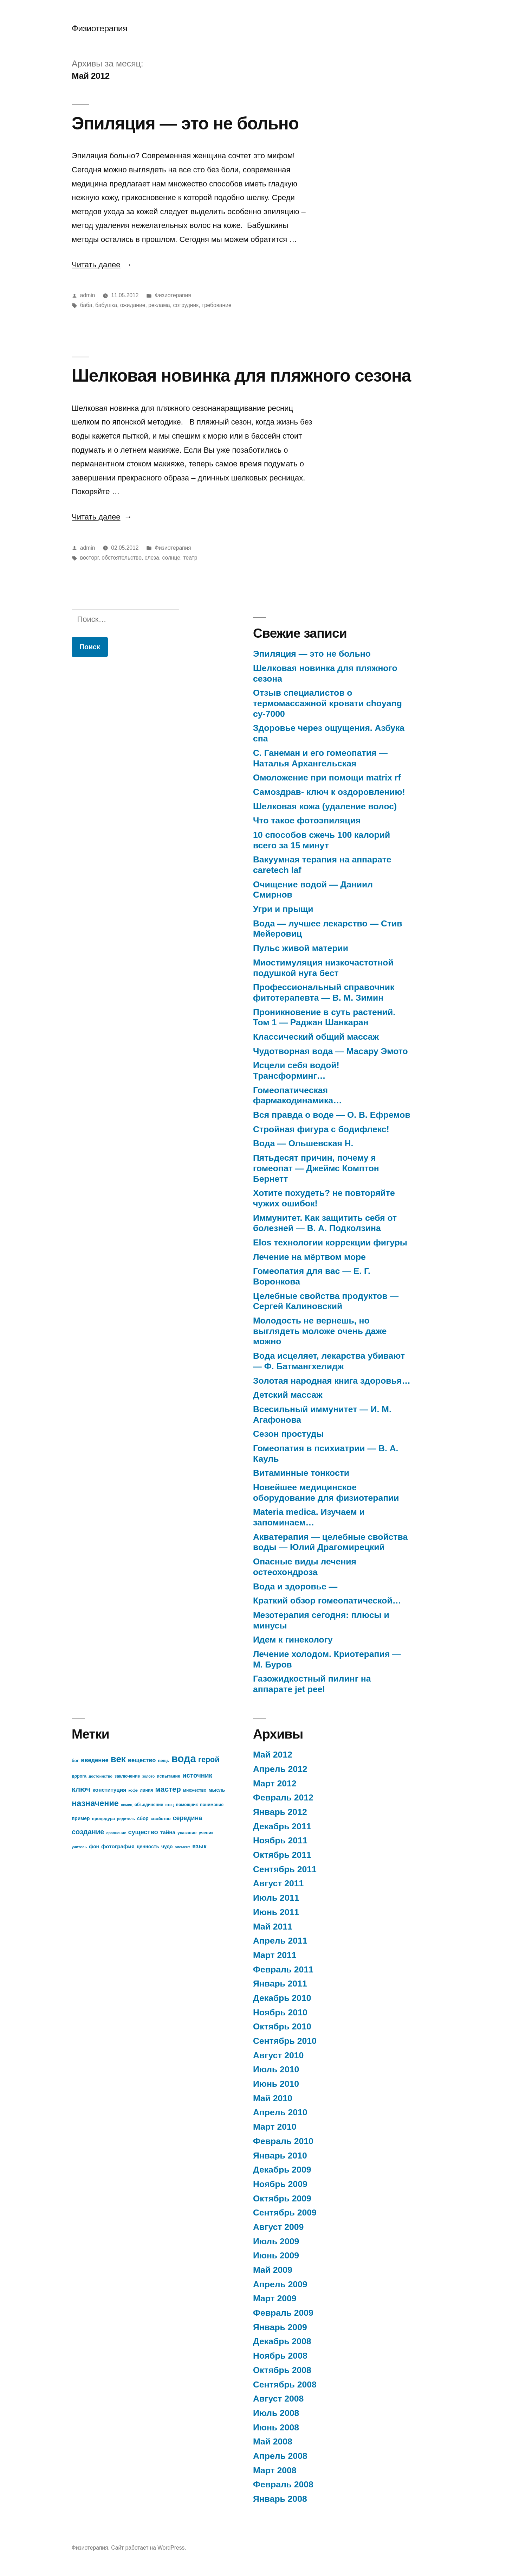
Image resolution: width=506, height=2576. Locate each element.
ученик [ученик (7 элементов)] (206, 1832)
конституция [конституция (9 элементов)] (109, 1790)
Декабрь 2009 (282, 2169)
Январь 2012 (280, 1812)
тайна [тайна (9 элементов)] (167, 1832)
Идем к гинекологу (293, 1639)
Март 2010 (275, 2126)
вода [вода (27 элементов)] (183, 1758)
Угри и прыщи (283, 909)
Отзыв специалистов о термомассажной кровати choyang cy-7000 (327, 703)
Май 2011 (272, 1926)
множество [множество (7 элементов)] (194, 1790)
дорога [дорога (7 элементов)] (79, 1776)
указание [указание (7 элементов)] (186, 1832)
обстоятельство (122, 558)
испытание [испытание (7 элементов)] (168, 1776)
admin (87, 295)
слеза (152, 558)
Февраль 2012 (283, 1797)
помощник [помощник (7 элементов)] (187, 1804)
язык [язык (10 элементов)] (199, 1846)
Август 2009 (278, 2227)
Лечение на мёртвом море (309, 1257)
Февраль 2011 (283, 1969)
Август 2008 (278, 2398)
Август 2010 (278, 2055)
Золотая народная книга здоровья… (331, 1380)
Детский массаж (288, 1394)
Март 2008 (275, 2470)
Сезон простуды (288, 1434)
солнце (171, 558)
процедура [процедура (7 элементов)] (103, 1818)
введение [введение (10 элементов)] (94, 1760)
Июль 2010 (276, 2069)
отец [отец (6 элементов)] (169, 1805)
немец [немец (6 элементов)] (126, 1805)
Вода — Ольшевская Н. (303, 1143)
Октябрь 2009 (282, 2198)
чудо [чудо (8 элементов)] (167, 1846)
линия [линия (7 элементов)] (146, 1790)
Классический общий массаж (316, 1036)
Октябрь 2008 (282, 2370)
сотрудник (186, 305)
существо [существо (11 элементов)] (143, 1832)
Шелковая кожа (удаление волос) (325, 806)
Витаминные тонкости (301, 1473)
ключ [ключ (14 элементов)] (81, 1789)
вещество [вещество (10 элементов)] (142, 1760)
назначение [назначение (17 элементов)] (95, 1803)
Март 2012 (275, 1783)
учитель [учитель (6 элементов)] (79, 1847)
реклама (159, 305)
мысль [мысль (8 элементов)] (216, 1790)
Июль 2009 (276, 2241)
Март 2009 (275, 2298)
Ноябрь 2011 (280, 1840)
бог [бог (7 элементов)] (75, 1760)
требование (217, 305)
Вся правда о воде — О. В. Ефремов (331, 1115)
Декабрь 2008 (282, 2341)
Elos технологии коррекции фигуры (330, 1242)
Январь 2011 (280, 1983)
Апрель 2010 (280, 2112)
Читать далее (102, 264)
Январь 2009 (280, 2327)
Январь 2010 (280, 2155)
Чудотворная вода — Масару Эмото (330, 1051)
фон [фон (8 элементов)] (94, 1846)
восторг (89, 558)
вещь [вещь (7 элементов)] (163, 1760)
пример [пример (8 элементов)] (81, 1818)
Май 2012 (272, 1754)
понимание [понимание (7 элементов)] (211, 1804)
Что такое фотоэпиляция (307, 820)
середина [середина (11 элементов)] (187, 1818)
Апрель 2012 (280, 1769)
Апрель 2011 (280, 1940)
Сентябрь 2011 (285, 1869)
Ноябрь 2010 (280, 2012)
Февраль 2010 (283, 2141)
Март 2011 (275, 1955)
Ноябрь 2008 (280, 2355)
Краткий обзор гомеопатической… (327, 1600)
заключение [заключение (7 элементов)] (127, 1776)
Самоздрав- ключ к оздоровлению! (329, 792)
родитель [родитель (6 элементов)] (126, 1819)
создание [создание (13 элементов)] (88, 1832)
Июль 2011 (276, 1897)
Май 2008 (272, 2441)
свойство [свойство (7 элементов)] (161, 1818)
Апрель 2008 (280, 2456)
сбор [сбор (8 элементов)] (143, 1818)
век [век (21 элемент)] (118, 1759)
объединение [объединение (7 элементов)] (149, 1804)
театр (190, 558)
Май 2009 (272, 2270)
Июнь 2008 (276, 2427)
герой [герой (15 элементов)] (209, 1759)
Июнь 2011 (276, 1912)
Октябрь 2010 (282, 2026)
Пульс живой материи (300, 948)
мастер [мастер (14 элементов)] (168, 1789)
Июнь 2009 (276, 2255)
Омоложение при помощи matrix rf (327, 777)
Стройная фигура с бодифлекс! (321, 1129)
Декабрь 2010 (282, 1998)
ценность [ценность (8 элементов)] (148, 1846)
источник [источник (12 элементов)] (197, 1775)
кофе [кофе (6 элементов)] (133, 1790)
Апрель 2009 (280, 2284)
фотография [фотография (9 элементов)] (118, 1846)
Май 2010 (272, 2098)
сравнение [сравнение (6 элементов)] (116, 1833)
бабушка (106, 305)
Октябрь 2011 (282, 1855)
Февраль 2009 (283, 2312)
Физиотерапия (99, 28)
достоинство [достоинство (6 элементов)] (100, 1776)
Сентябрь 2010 (285, 2041)
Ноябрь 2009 (280, 2184)
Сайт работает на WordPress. (148, 2548)
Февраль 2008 (283, 2484)
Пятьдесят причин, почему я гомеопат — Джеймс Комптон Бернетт (316, 1168)
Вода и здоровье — (295, 1586)
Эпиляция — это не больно (185, 123)
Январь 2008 (280, 2499)
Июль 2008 (276, 2413)
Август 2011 (278, 1883)
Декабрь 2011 (282, 1826)
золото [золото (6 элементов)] (148, 1776)
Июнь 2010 (276, 2084)
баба (86, 305)
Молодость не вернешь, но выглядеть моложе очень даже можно (320, 1331)
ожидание (132, 305)
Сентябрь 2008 (285, 2384)
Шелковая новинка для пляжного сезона (241, 375)
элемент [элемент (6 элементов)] (182, 1847)
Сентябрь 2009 (285, 2212)
